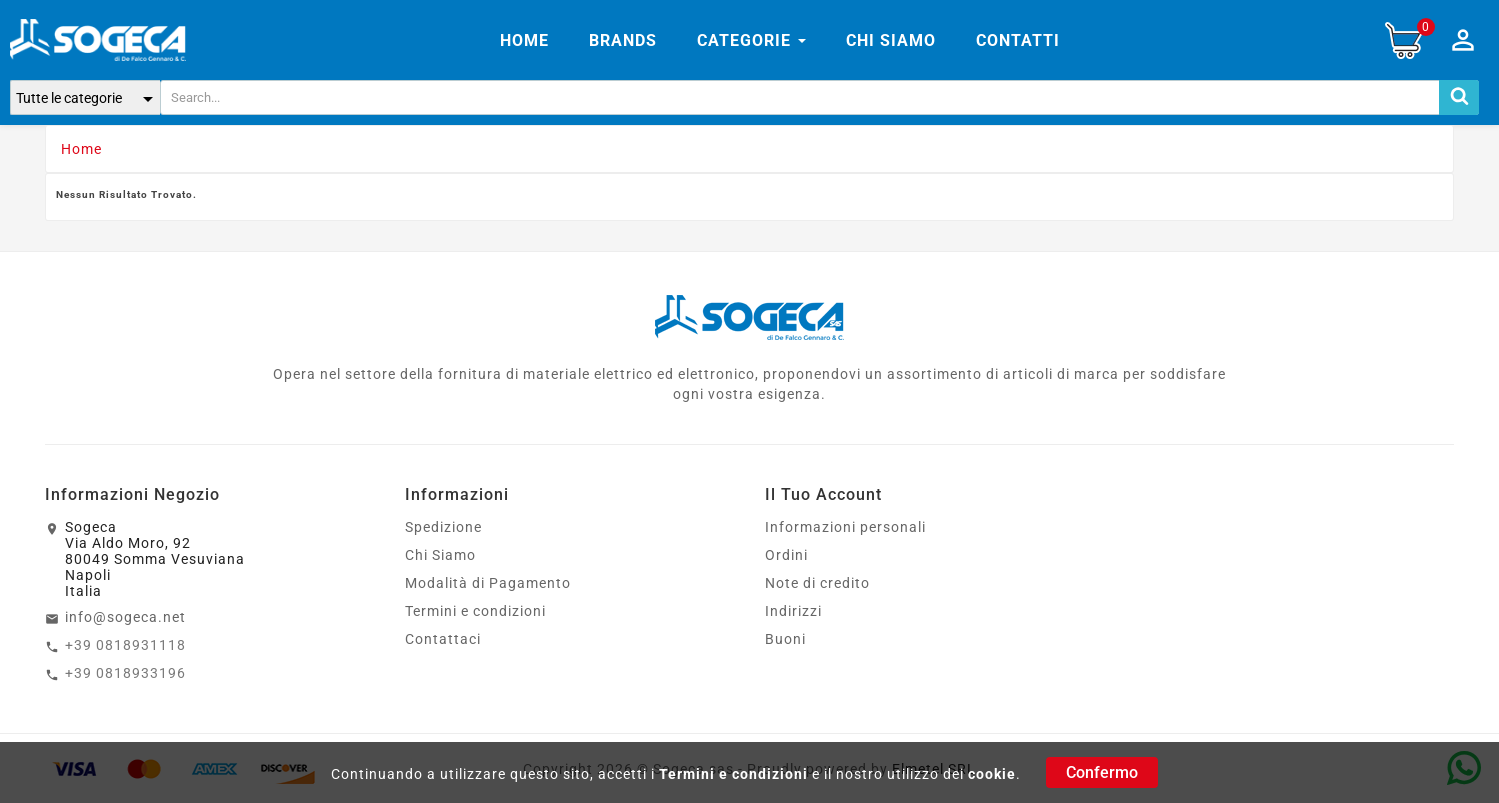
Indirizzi (793, 611)
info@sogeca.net (125, 617)
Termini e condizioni (733, 774)
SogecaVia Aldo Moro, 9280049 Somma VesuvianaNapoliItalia (155, 559)
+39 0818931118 (125, 645)
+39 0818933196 (125, 673)
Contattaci (443, 639)
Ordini (786, 555)
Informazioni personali (845, 527)
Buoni (785, 639)
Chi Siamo (440, 555)
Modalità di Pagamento (488, 583)
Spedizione (443, 527)
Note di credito (817, 583)
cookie (992, 774)
